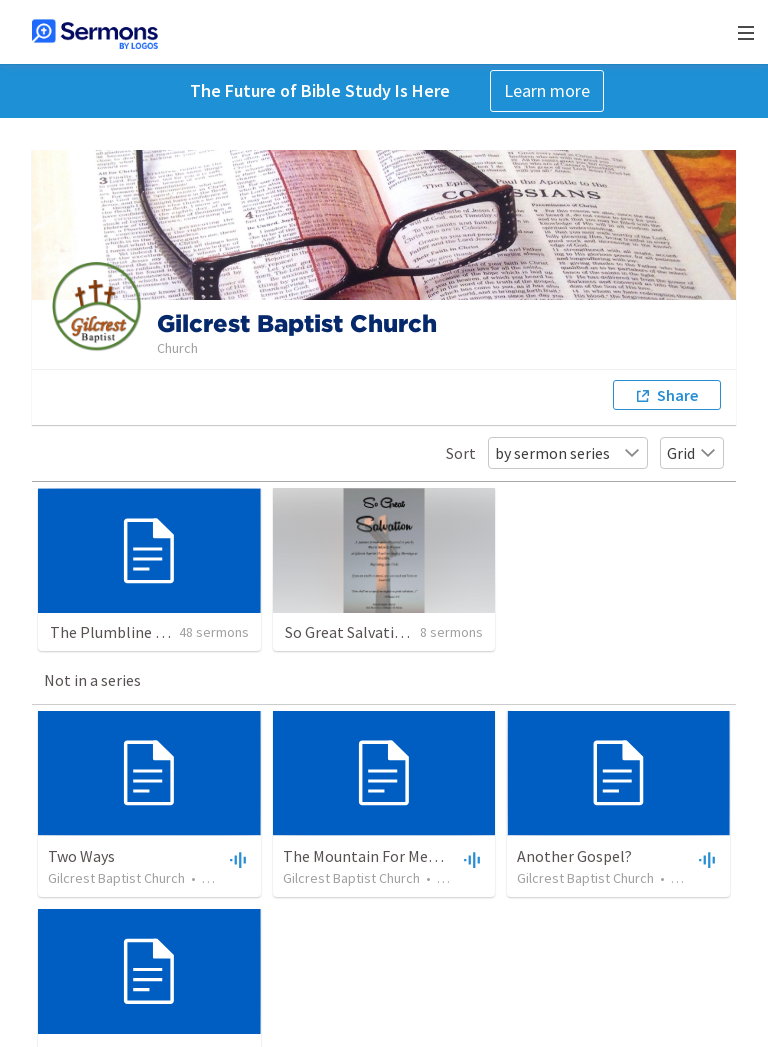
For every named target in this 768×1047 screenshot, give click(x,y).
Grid (692, 453)
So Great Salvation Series (370, 632)
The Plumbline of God (125, 632)
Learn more (547, 90)
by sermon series (568, 453)
